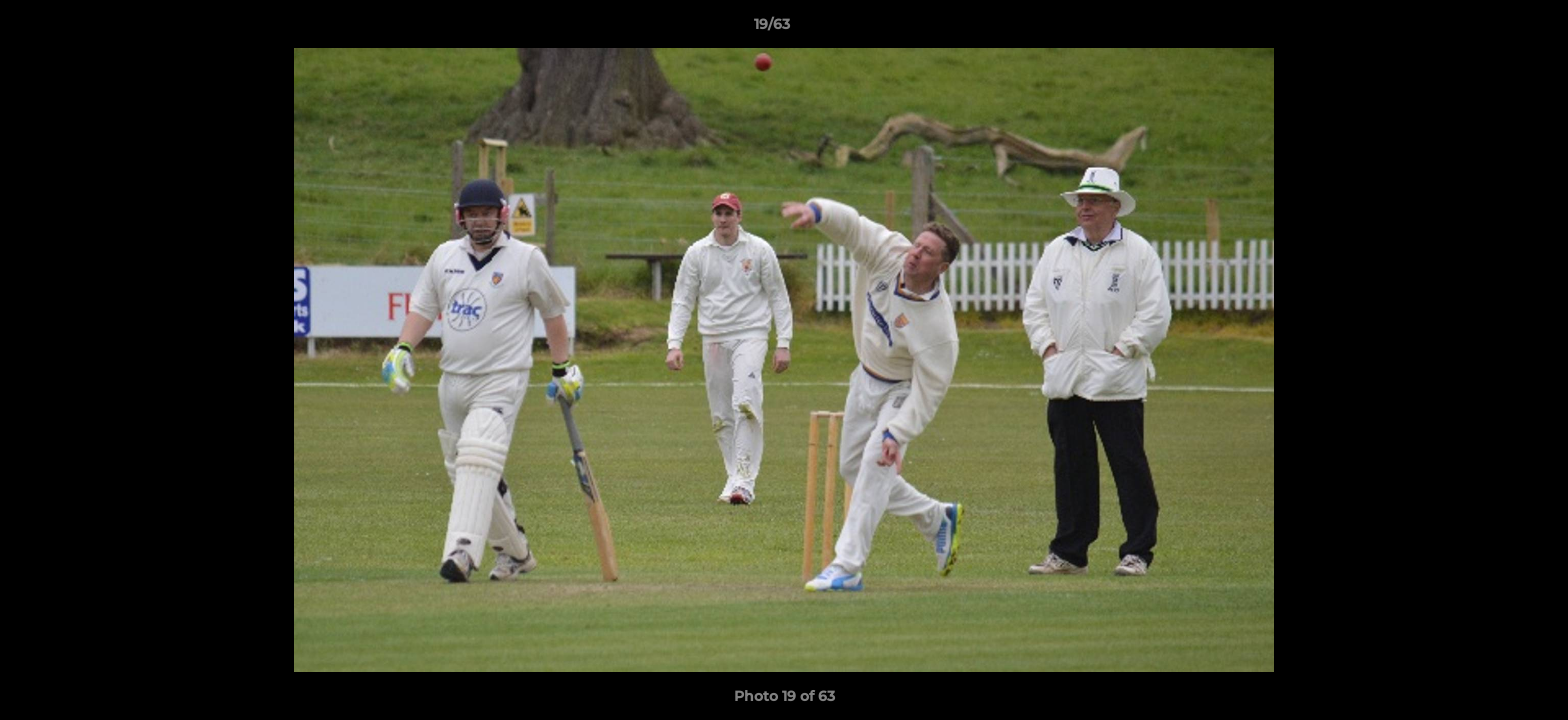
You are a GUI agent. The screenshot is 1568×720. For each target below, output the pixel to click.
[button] (1484, 29)
